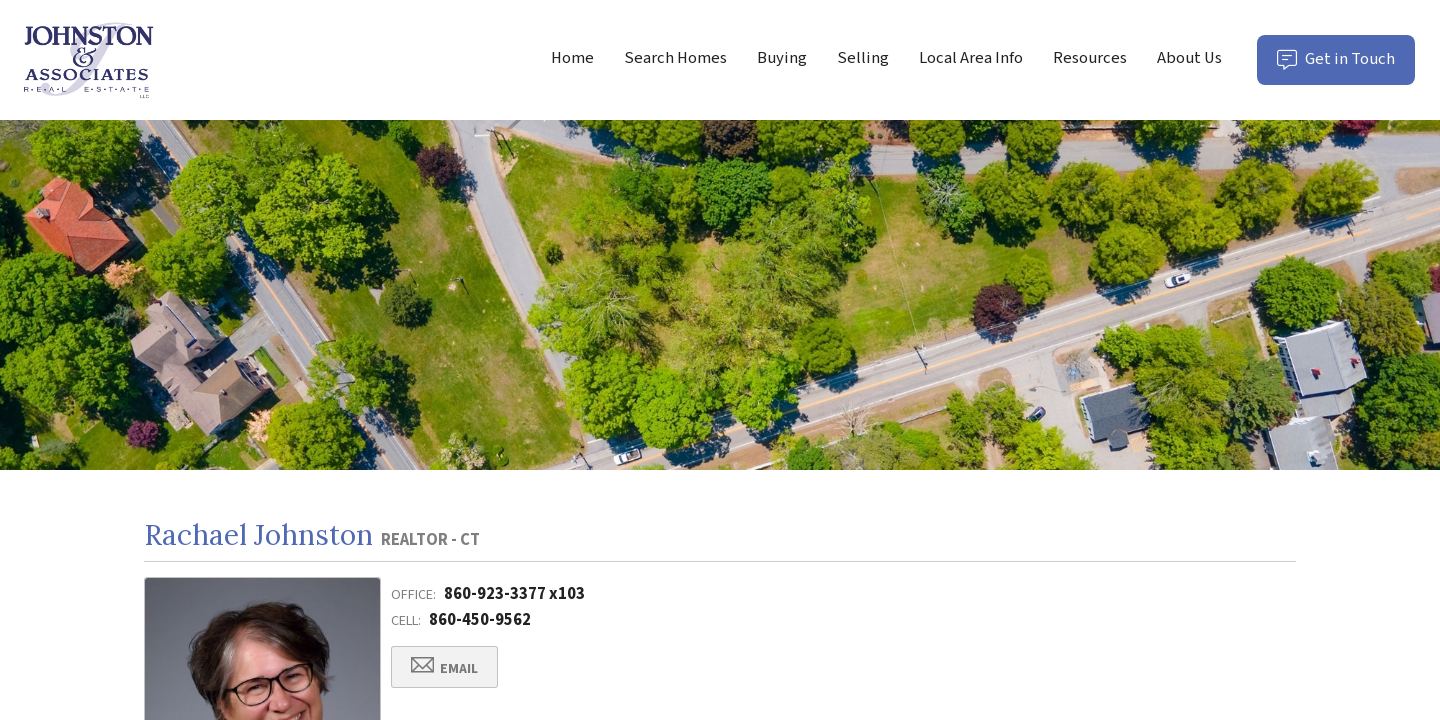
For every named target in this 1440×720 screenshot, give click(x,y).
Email (444, 667)
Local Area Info (971, 58)
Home (572, 58)
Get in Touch (1346, 65)
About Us (1189, 58)
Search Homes (675, 58)
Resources (1090, 58)
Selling (863, 58)
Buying (782, 58)
